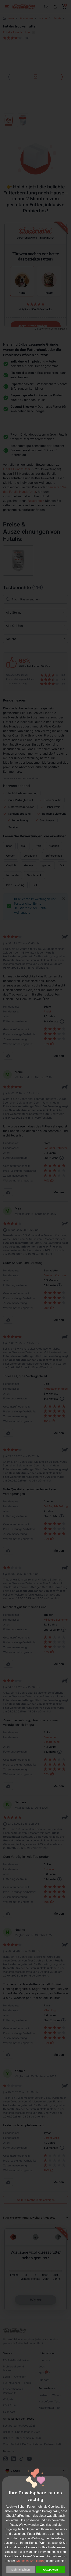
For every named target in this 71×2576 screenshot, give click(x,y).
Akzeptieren (50, 2569)
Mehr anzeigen (20, 2569)
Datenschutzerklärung (30, 2560)
